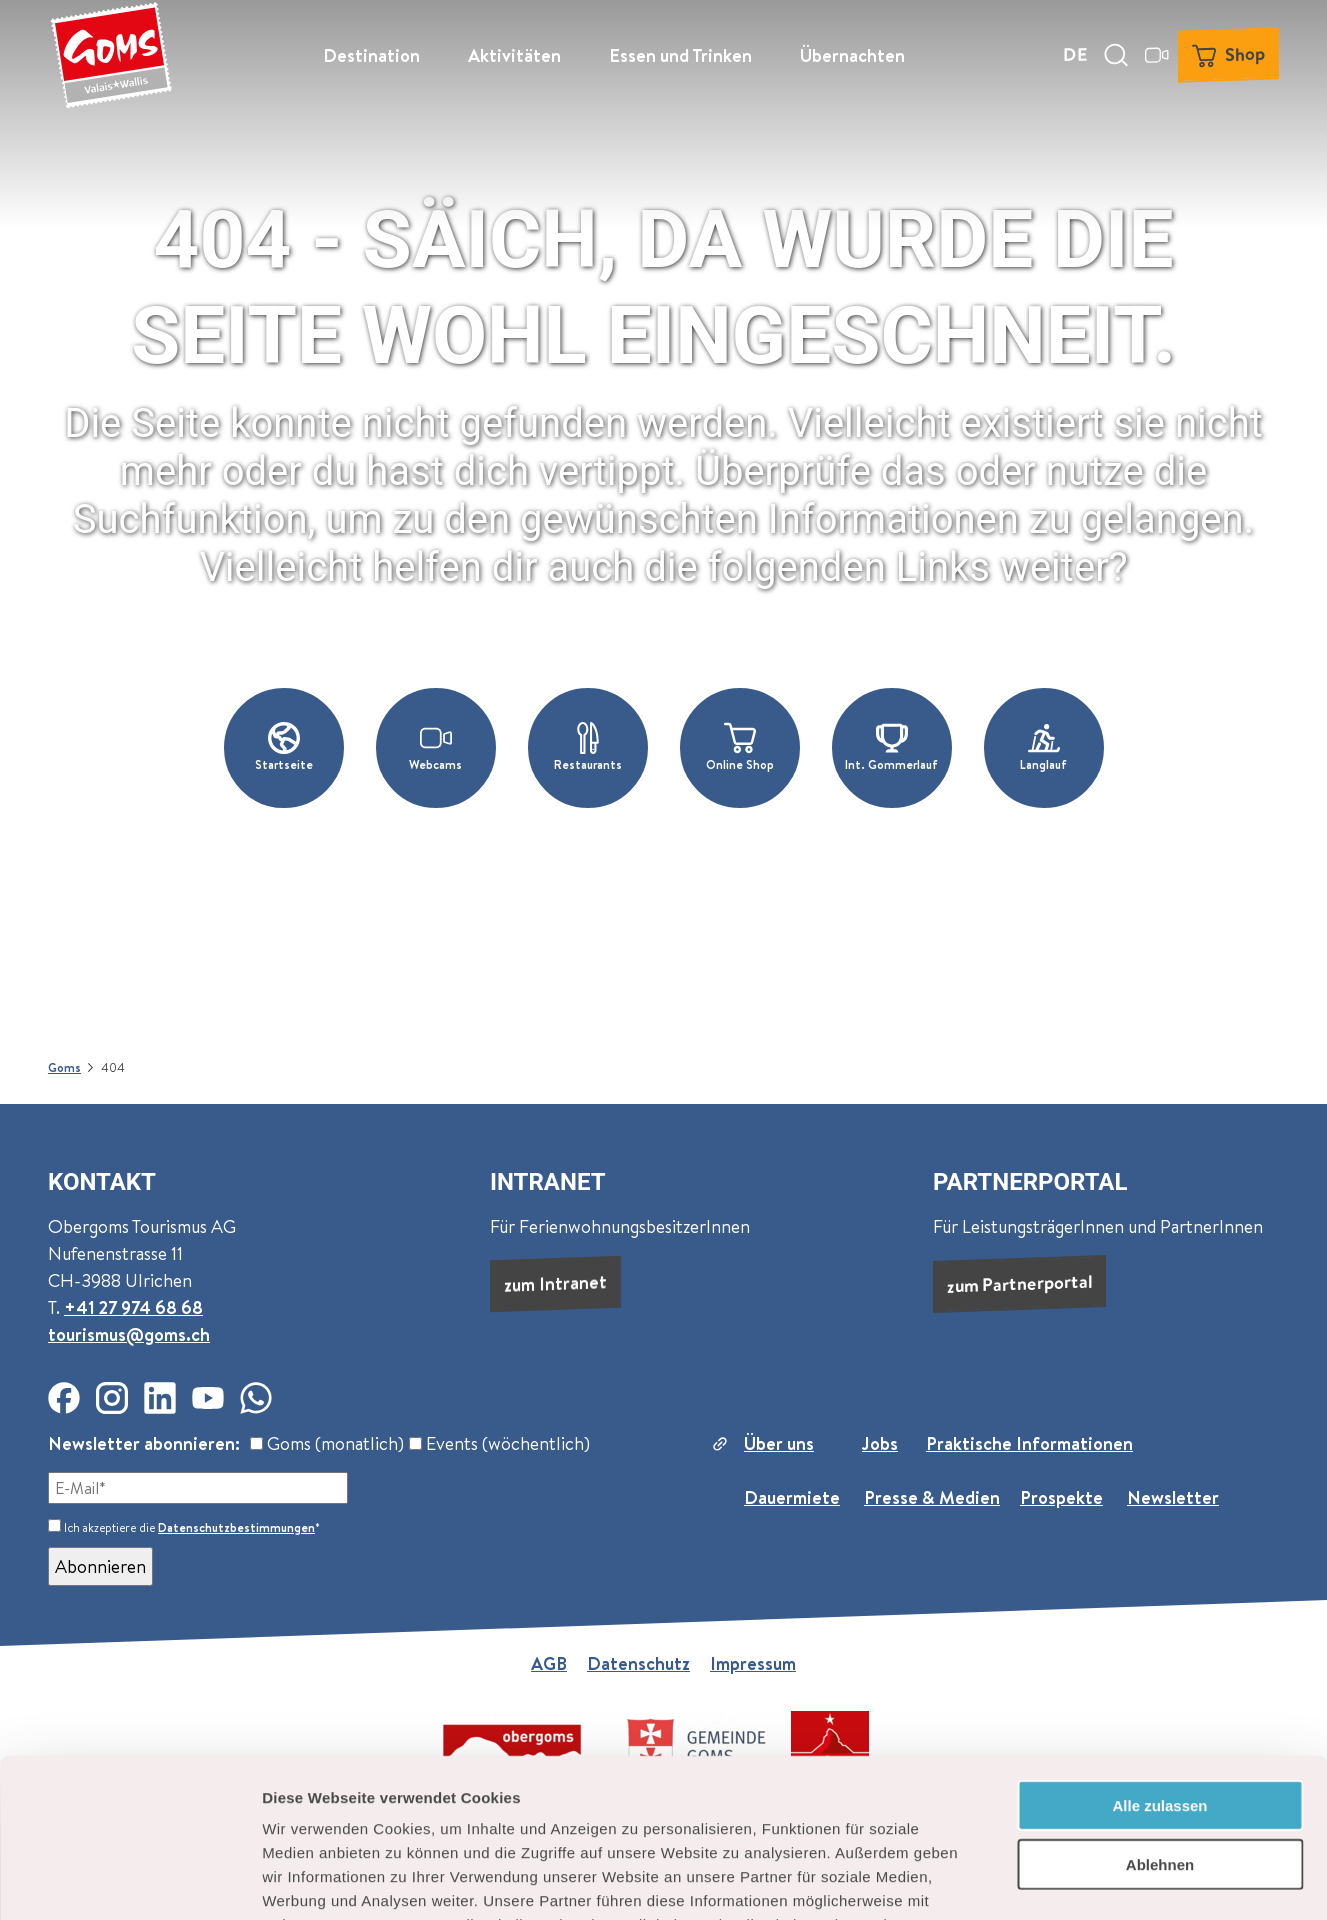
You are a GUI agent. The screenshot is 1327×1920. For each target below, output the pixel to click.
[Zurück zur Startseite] (111, 55)
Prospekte (1061, 1497)
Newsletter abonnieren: (144, 1443)
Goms (64, 1067)
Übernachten (852, 55)
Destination (371, 55)
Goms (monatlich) (327, 1443)
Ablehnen (1160, 1715)
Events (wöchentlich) (499, 1443)
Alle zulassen (1159, 1656)
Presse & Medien (932, 1497)
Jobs (880, 1443)
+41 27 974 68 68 (133, 1307)
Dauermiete (792, 1497)
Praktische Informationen (1029, 1443)
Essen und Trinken (680, 55)
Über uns (779, 1443)
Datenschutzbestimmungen (236, 1527)
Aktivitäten (514, 55)
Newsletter (1173, 1497)
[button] (284, 748)
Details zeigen (1063, 1880)
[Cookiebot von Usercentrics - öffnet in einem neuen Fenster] (129, 1881)
